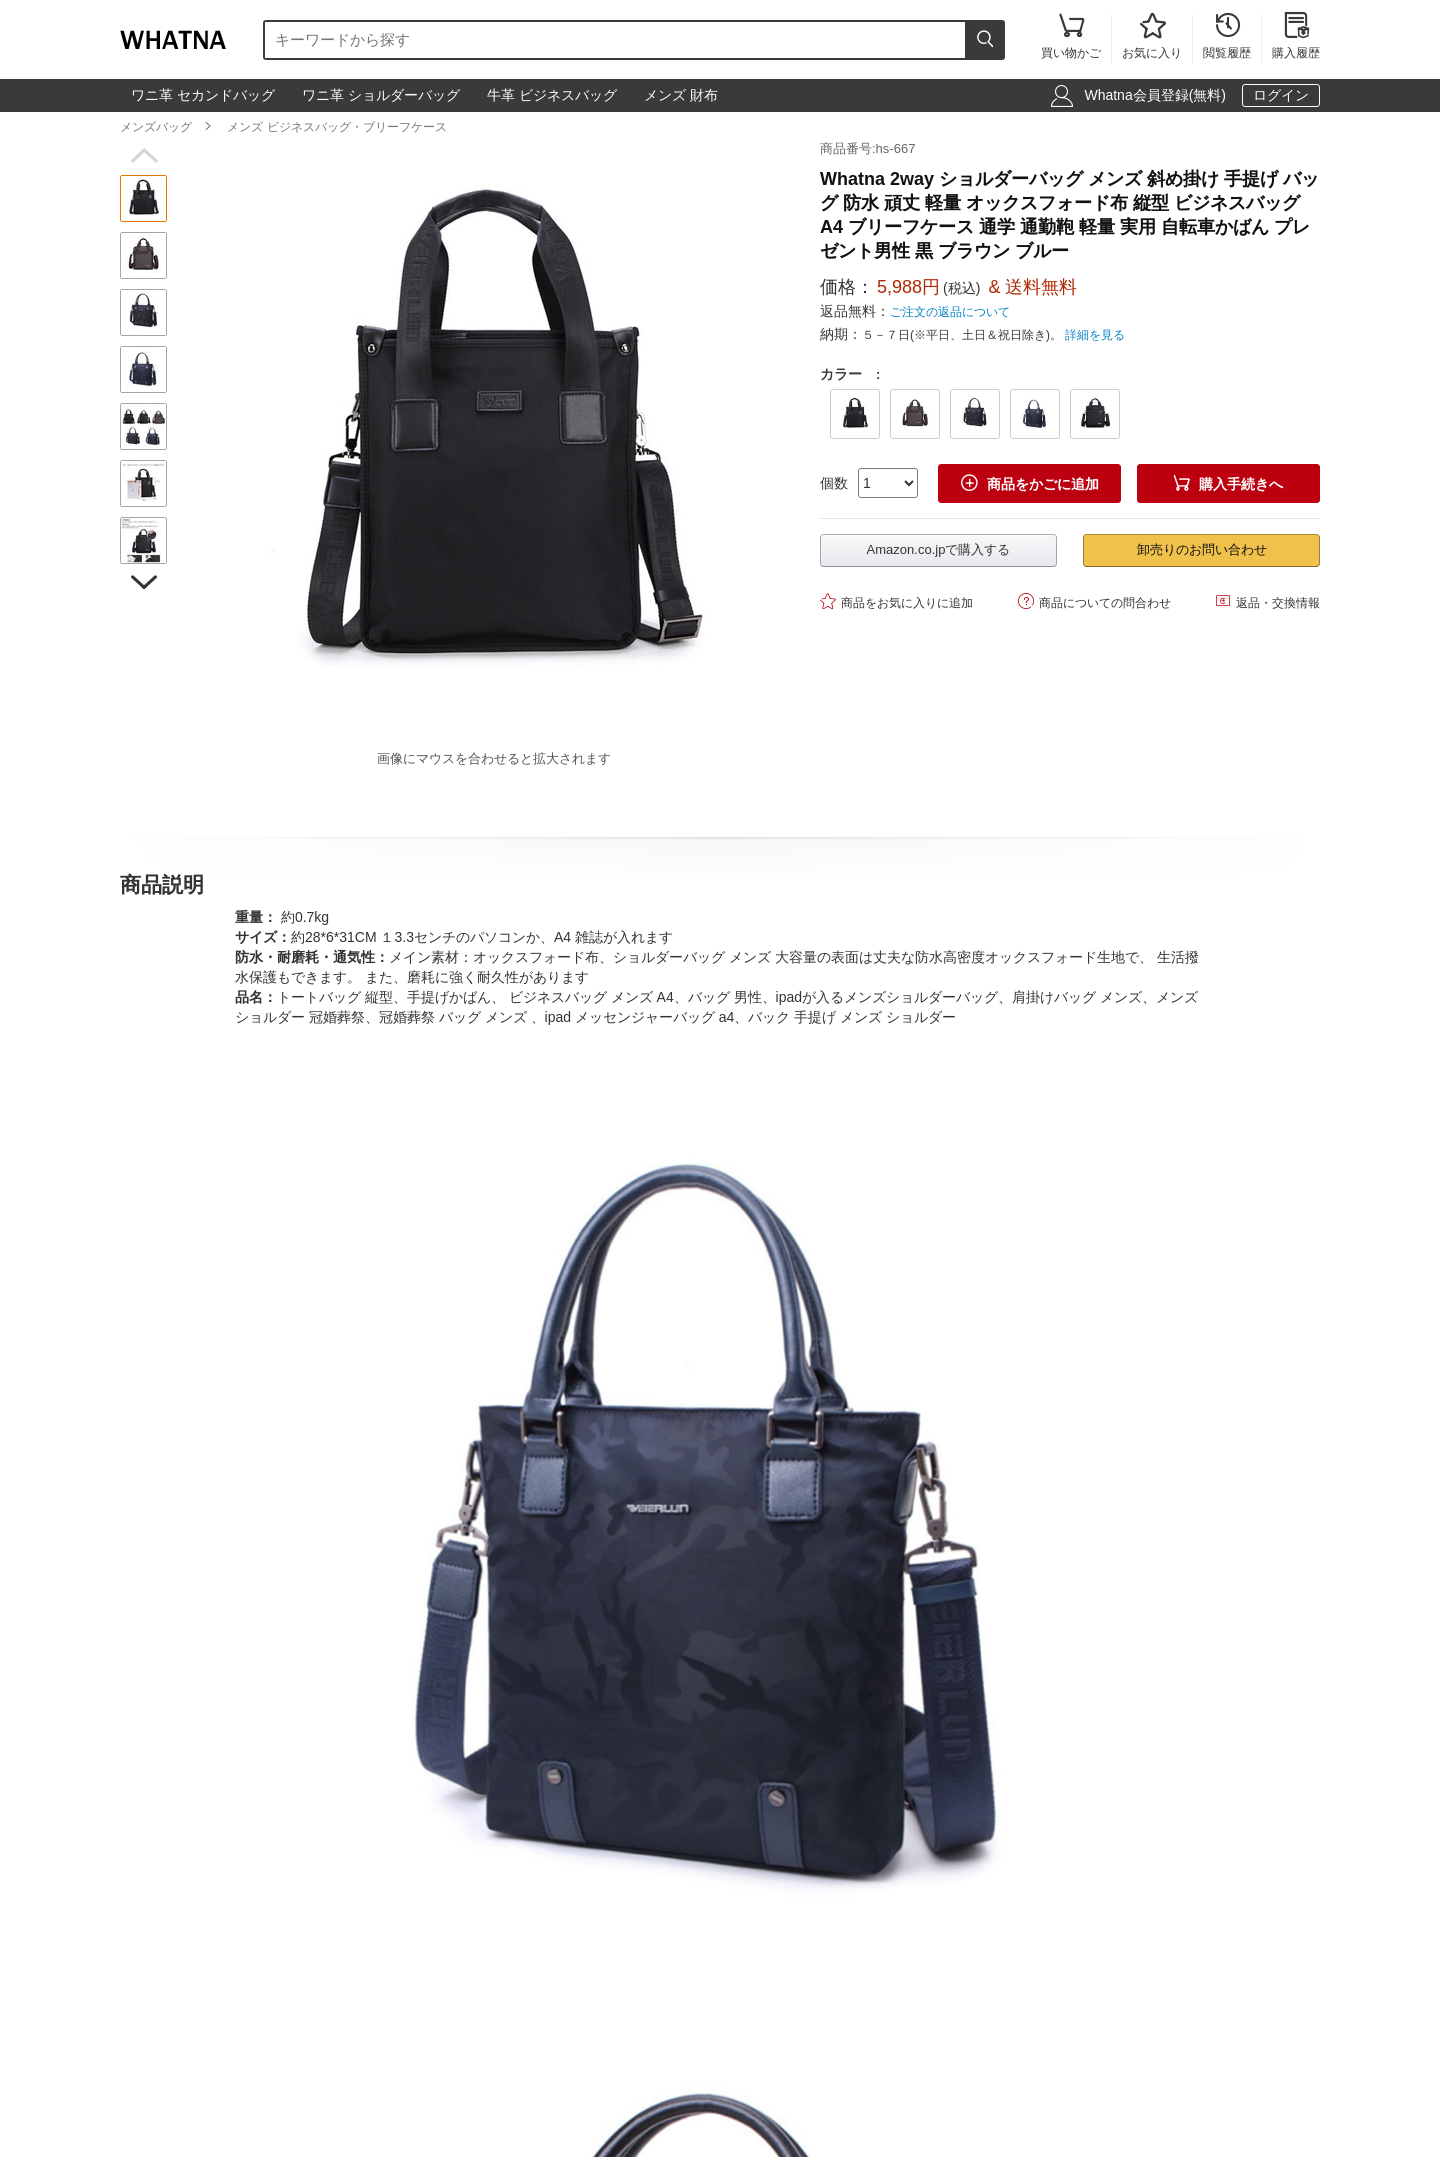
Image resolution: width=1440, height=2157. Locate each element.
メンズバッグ (156, 127)
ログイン (1281, 95)
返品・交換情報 (1267, 601)
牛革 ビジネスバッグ (552, 95)
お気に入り (1152, 37)
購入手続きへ (1228, 483)
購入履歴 (1296, 37)
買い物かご (1071, 37)
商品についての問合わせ (1094, 601)
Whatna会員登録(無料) (1155, 95)
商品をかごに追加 (1030, 483)
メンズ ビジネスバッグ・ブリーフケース (336, 127)
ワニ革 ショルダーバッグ (381, 95)
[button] (143, 156)
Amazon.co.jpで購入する (939, 549)
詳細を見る (1095, 335)
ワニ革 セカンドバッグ (203, 95)
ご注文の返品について (950, 312)
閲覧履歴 (1227, 37)
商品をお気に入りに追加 (896, 601)
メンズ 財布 (681, 95)
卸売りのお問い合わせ (1202, 549)
